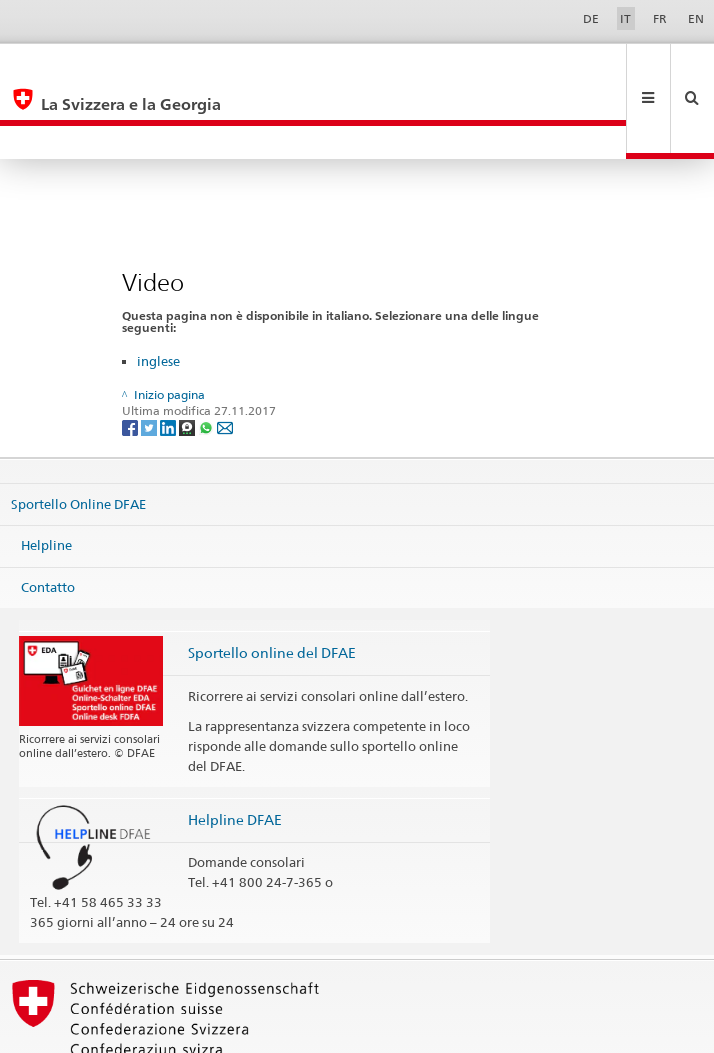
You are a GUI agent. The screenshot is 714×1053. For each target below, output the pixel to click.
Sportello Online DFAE (78, 436)
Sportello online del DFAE (272, 585)
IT (625, 18)
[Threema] (188, 360)
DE (591, 18)
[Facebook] (131, 360)
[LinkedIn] (169, 360)
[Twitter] (150, 360)
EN (696, 18)
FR (660, 18)
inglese (158, 294)
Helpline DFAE (235, 752)
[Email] (225, 360)
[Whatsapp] (207, 360)
